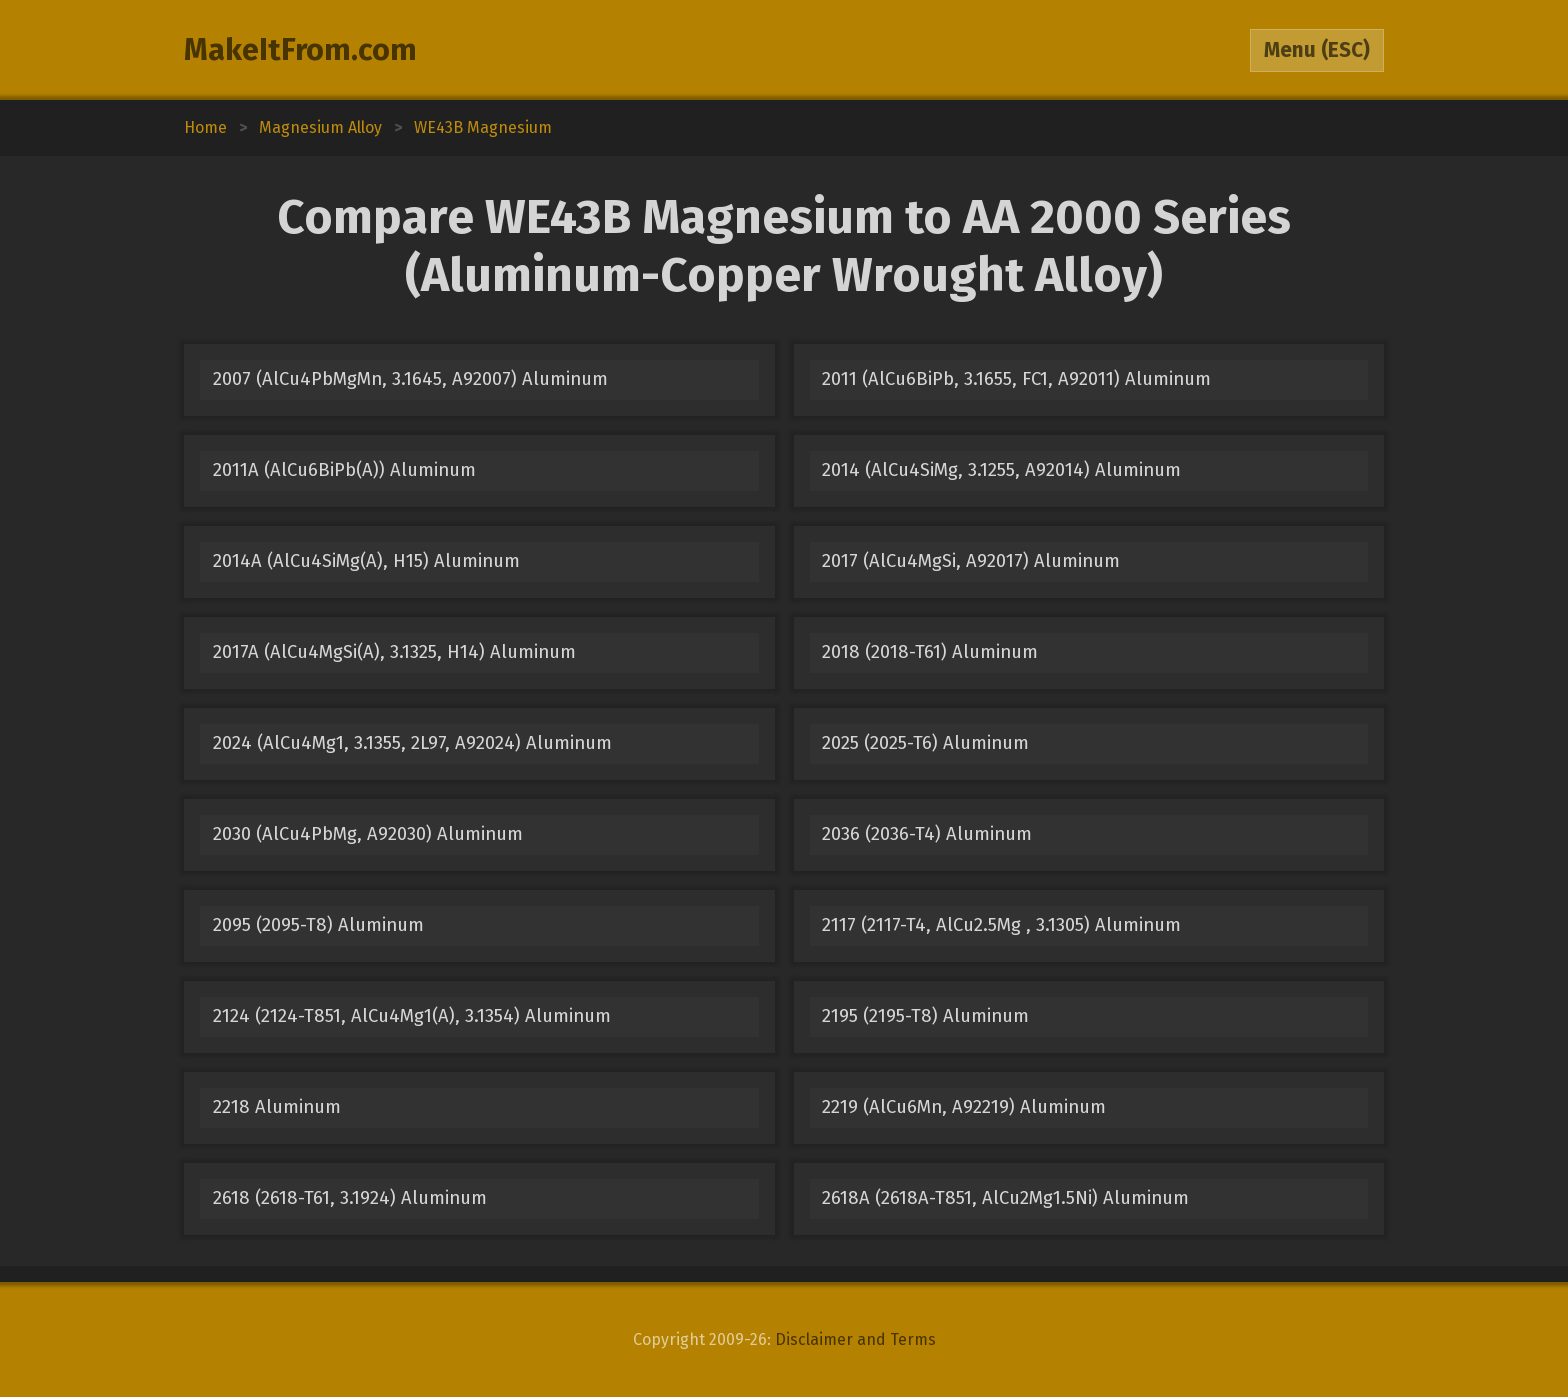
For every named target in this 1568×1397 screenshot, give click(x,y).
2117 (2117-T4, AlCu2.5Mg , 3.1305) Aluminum (1001, 925)
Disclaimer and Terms (855, 1339)
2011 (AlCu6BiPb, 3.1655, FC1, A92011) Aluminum (1016, 379)
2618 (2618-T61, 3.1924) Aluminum (350, 1198)
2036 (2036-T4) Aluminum (927, 834)
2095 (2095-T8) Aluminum (318, 925)
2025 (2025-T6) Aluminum (925, 743)
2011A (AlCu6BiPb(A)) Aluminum (344, 470)
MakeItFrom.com (300, 50)
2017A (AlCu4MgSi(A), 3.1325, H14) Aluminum (394, 652)
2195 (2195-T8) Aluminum (925, 1016)
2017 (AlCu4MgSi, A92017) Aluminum (971, 561)
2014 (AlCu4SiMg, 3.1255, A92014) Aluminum (1001, 470)
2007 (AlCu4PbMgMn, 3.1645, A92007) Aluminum (410, 379)
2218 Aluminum (277, 1107)
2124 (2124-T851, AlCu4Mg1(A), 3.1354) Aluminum (412, 1016)
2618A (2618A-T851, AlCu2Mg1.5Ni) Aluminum (1005, 1198)
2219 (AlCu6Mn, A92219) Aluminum (964, 1107)
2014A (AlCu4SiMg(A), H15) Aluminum (366, 561)
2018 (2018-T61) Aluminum (930, 652)
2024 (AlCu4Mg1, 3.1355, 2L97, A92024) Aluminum (412, 743)
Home (205, 127)
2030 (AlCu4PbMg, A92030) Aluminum (368, 834)
